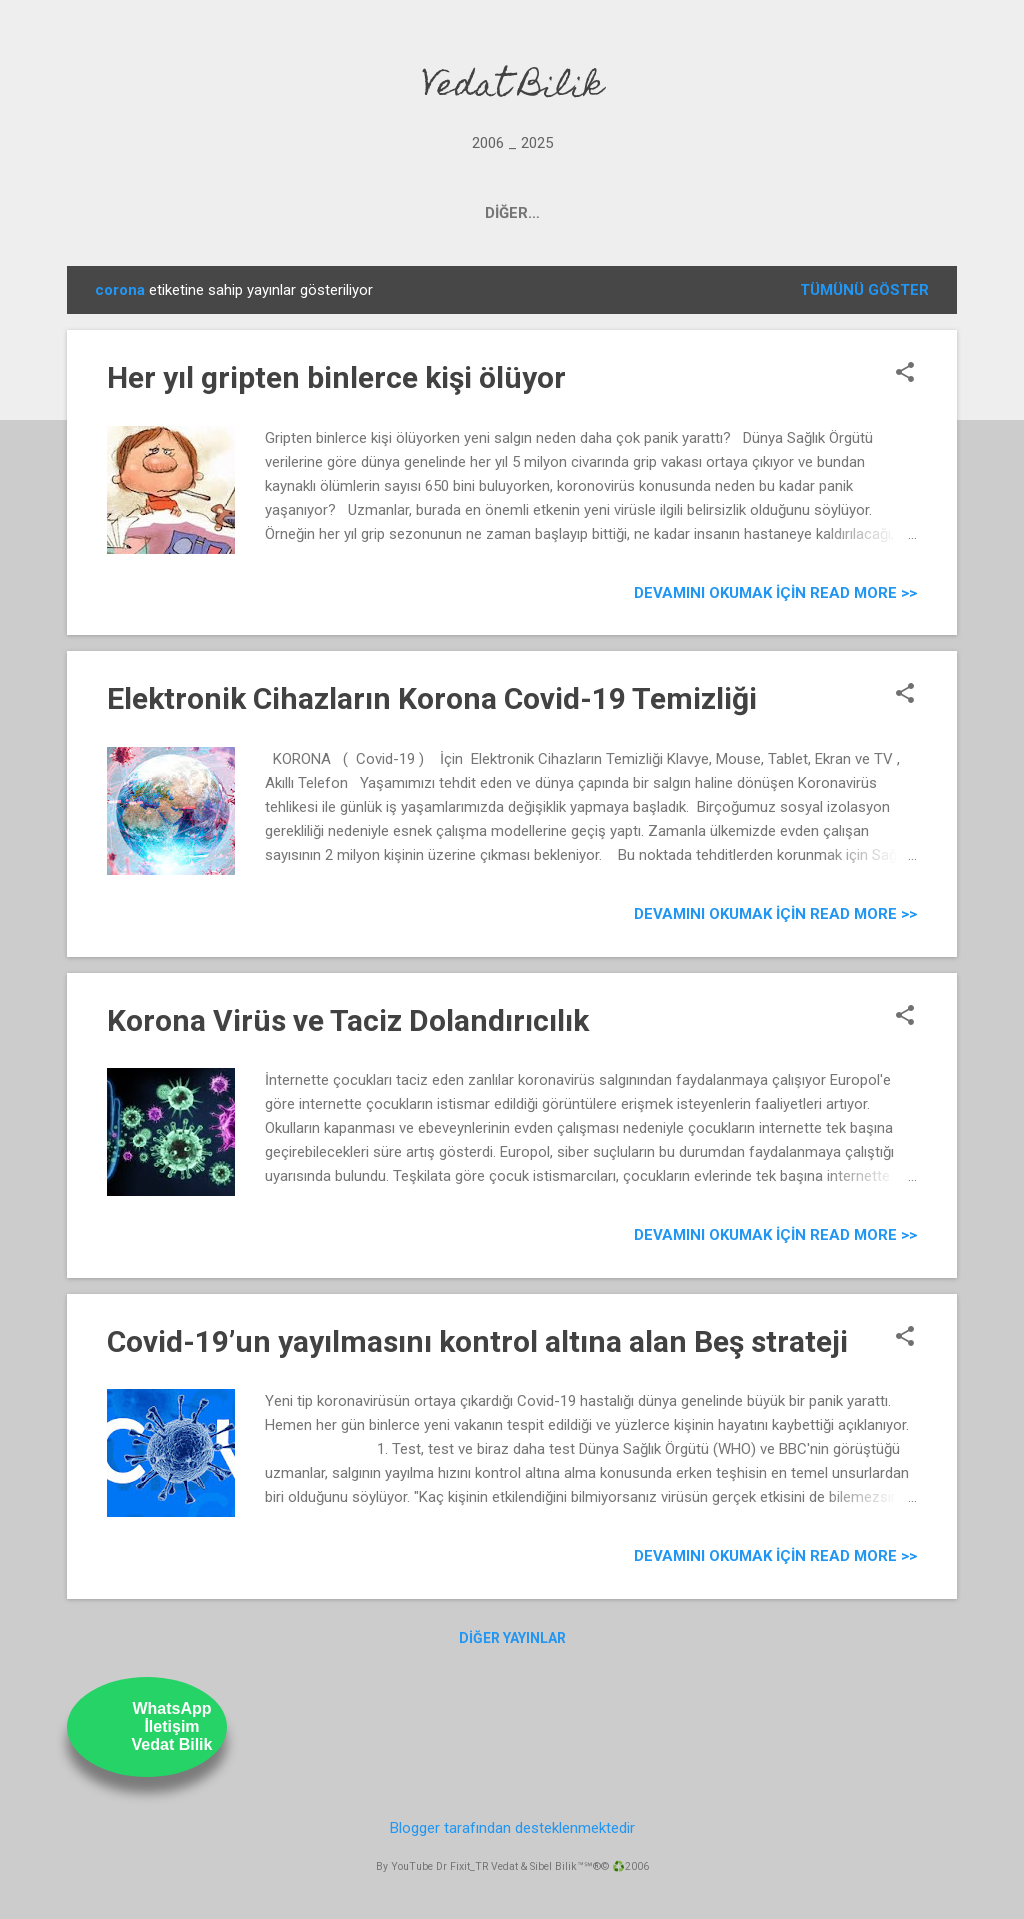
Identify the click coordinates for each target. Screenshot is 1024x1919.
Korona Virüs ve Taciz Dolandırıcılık (348, 1020)
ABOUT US (695, 213)
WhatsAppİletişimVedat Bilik (172, 1726)
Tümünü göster (864, 290)
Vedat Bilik (512, 88)
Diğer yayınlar (512, 1638)
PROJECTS (331, 213)
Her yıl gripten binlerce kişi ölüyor (336, 377)
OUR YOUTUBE (459, 213)
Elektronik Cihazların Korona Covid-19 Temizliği (432, 698)
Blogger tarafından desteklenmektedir (512, 1828)
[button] (905, 374)
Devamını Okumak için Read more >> (775, 593)
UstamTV (584, 213)
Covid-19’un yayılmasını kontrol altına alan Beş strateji (477, 1341)
